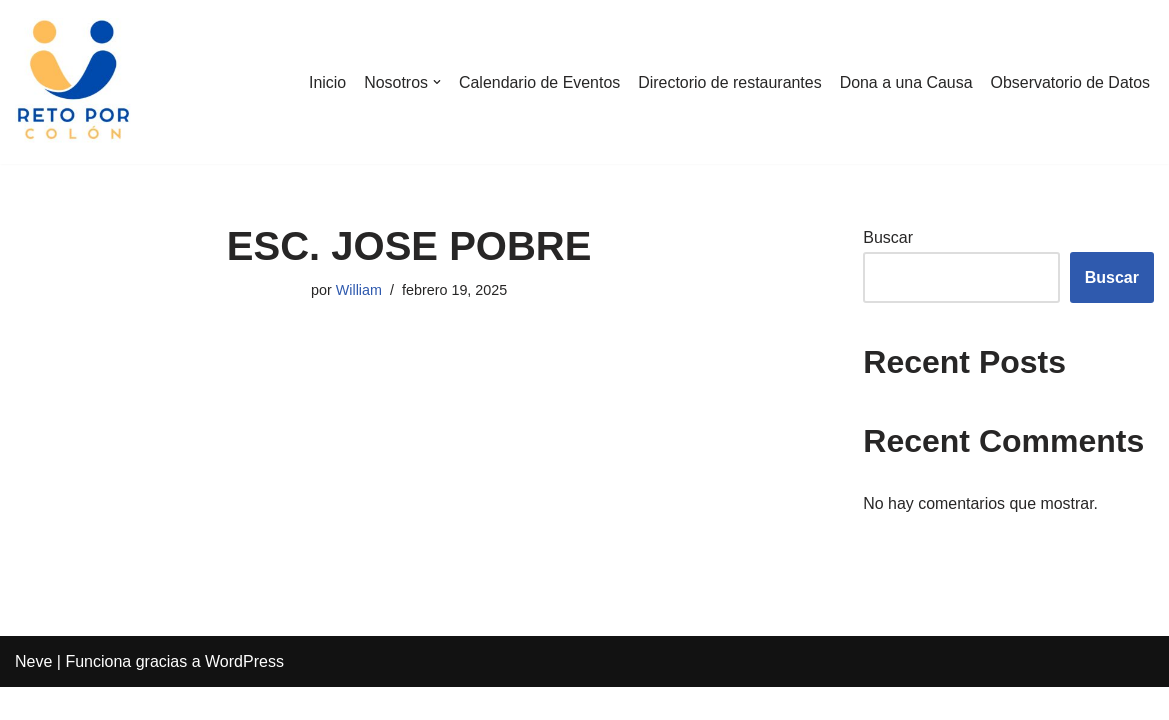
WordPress (244, 694)
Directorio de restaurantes (728, 82)
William (359, 290)
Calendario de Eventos (538, 82)
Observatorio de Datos (1070, 82)
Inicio (324, 82)
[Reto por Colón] (75, 82)
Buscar (888, 237)
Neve (33, 694)
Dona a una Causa (904, 82)
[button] (435, 82)
